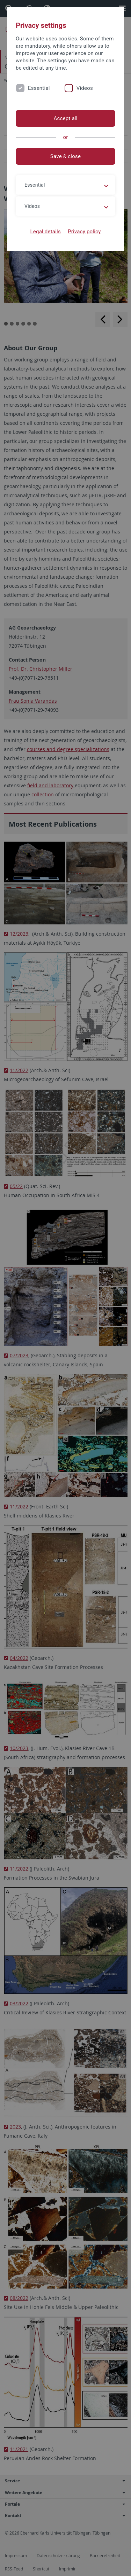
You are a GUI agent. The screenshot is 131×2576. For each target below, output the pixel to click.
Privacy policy (84, 231)
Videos (85, 88)
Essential (39, 88)
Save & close (65, 156)
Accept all (65, 118)
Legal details (45, 231)
